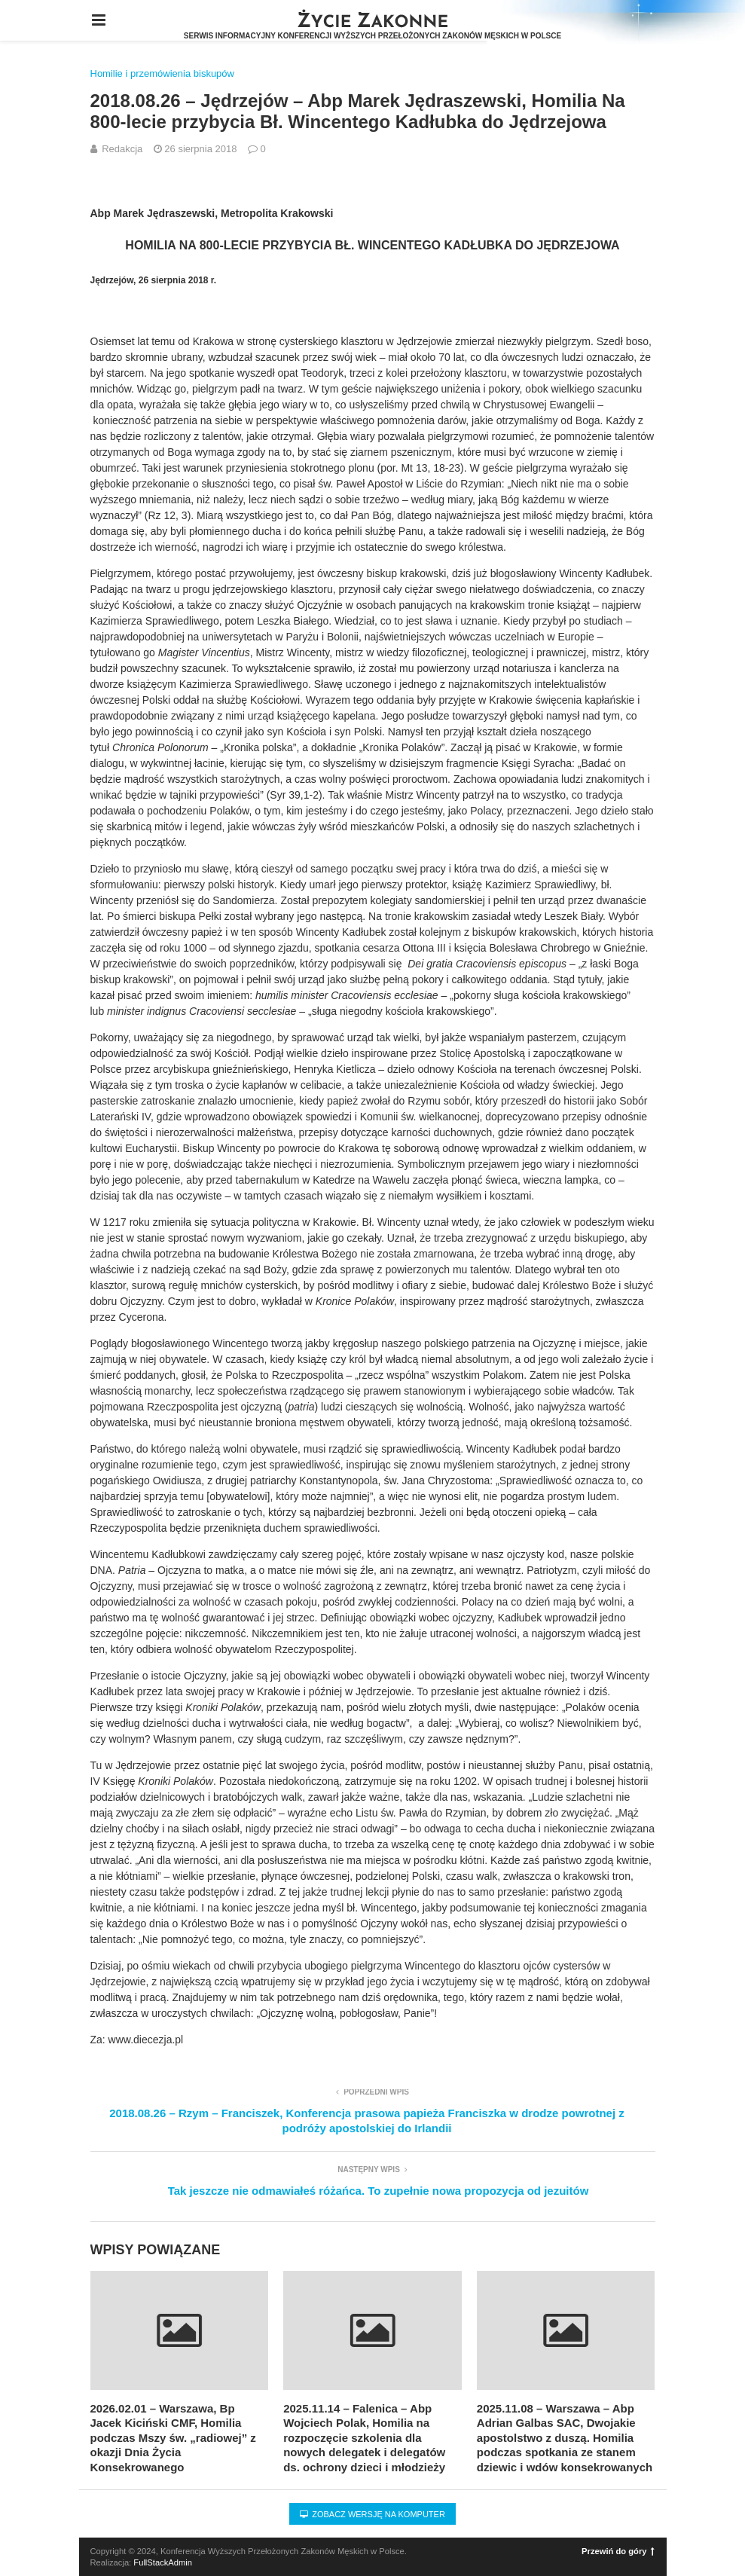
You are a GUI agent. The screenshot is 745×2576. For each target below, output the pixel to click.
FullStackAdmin (162, 2562)
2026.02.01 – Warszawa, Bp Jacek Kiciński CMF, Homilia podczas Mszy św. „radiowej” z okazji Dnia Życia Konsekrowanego (173, 2438)
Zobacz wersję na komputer (372, 2514)
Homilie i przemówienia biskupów (162, 73)
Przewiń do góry (618, 2551)
